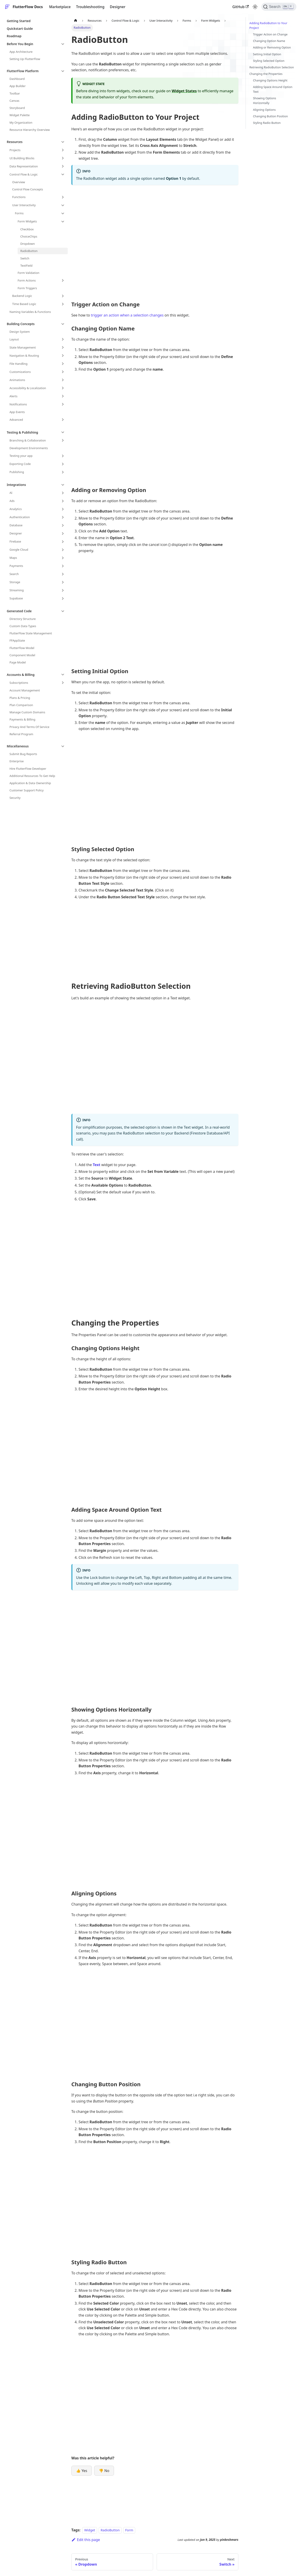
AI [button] (10, 493)
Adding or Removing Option (272, 47)
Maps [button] (13, 558)
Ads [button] (12, 501)
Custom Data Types (22, 626)
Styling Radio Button (267, 123)
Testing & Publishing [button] (22, 432)
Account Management (24, 690)
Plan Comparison (21, 705)
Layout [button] (14, 339)
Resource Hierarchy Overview (29, 130)
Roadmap (14, 36)
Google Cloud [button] (18, 550)
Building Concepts (21, 324)
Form (129, 2530)
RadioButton (28, 251)
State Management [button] (22, 347)
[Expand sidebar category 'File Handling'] (63, 363)
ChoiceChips (28, 236)
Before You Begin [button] (20, 44)
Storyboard (17, 108)
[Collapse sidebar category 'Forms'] (63, 213)
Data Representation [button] (23, 166)
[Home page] (75, 20)
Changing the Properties (266, 74)
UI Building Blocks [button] (21, 158)
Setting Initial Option (267, 54)
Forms (19, 213)
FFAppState (17, 640)
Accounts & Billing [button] (21, 674)
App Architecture (21, 52)
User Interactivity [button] (24, 205)
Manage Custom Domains (27, 712)
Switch (24, 258)
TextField (26, 265)
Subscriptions (18, 683)
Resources (15, 142)
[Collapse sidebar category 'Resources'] (63, 142)
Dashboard (17, 79)
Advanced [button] (16, 420)
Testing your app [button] (21, 456)
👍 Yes (81, 2470)
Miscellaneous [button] (18, 746)
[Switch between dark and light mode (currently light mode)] (255, 6)
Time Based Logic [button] (24, 304)
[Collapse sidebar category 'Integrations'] (63, 484)
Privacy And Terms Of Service (29, 727)
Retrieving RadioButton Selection (271, 67)
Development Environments (28, 448)
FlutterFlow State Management (30, 633)
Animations (17, 380)
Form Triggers (27, 288)
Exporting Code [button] (20, 464)
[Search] (278, 7)
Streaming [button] (16, 590)
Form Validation (28, 273)
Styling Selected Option (268, 61)
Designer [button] (15, 533)
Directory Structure (22, 619)
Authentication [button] (19, 517)
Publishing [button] (16, 472)
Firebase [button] (15, 541)
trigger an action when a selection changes (127, 315)
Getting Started (18, 21)
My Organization (20, 122)
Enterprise (16, 761)
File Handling (18, 364)
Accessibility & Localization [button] (27, 388)
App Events (17, 412)
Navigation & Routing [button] (24, 355)
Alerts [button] (13, 396)
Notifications (18, 404)
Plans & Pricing (19, 698)
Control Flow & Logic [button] (23, 174)
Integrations (16, 485)
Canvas (14, 101)
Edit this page (85, 2539)
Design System (19, 332)
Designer (118, 6)
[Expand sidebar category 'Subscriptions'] (63, 682)
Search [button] (14, 574)
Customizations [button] (20, 372)
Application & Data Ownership (30, 783)
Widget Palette (19, 115)
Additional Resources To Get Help (32, 776)
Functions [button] (19, 197)
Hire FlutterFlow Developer (27, 769)
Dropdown (27, 244)
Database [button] (16, 525)
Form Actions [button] (27, 280)
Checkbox (27, 229)
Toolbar (14, 93)
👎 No (104, 2470)
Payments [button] (16, 566)
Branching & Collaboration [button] (27, 440)
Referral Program (21, 734)
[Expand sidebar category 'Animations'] (63, 380)
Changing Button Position (270, 116)
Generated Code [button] (19, 611)
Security (15, 798)
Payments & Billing (22, 719)
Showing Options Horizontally (264, 100)
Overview (18, 182)
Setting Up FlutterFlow (24, 59)
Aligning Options (264, 110)
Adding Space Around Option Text (273, 89)
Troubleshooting (90, 6)
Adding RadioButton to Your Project (268, 25)
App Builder (17, 86)
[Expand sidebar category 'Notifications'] (63, 404)
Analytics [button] (15, 509)
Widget (89, 2530)
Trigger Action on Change (270, 34)
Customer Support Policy (26, 790)
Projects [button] (15, 150)
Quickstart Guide (20, 28)
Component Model (22, 655)
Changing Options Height (270, 80)
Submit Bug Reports (23, 754)
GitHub (240, 6)
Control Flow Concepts (27, 189)
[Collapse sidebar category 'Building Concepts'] (63, 324)
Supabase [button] (16, 598)
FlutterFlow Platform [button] (23, 71)
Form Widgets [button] (27, 221)
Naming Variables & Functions (30, 312)
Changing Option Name (269, 41)
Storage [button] (14, 582)
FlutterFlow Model (21, 648)
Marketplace (60, 6)
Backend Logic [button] (22, 296)
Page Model (17, 662)
